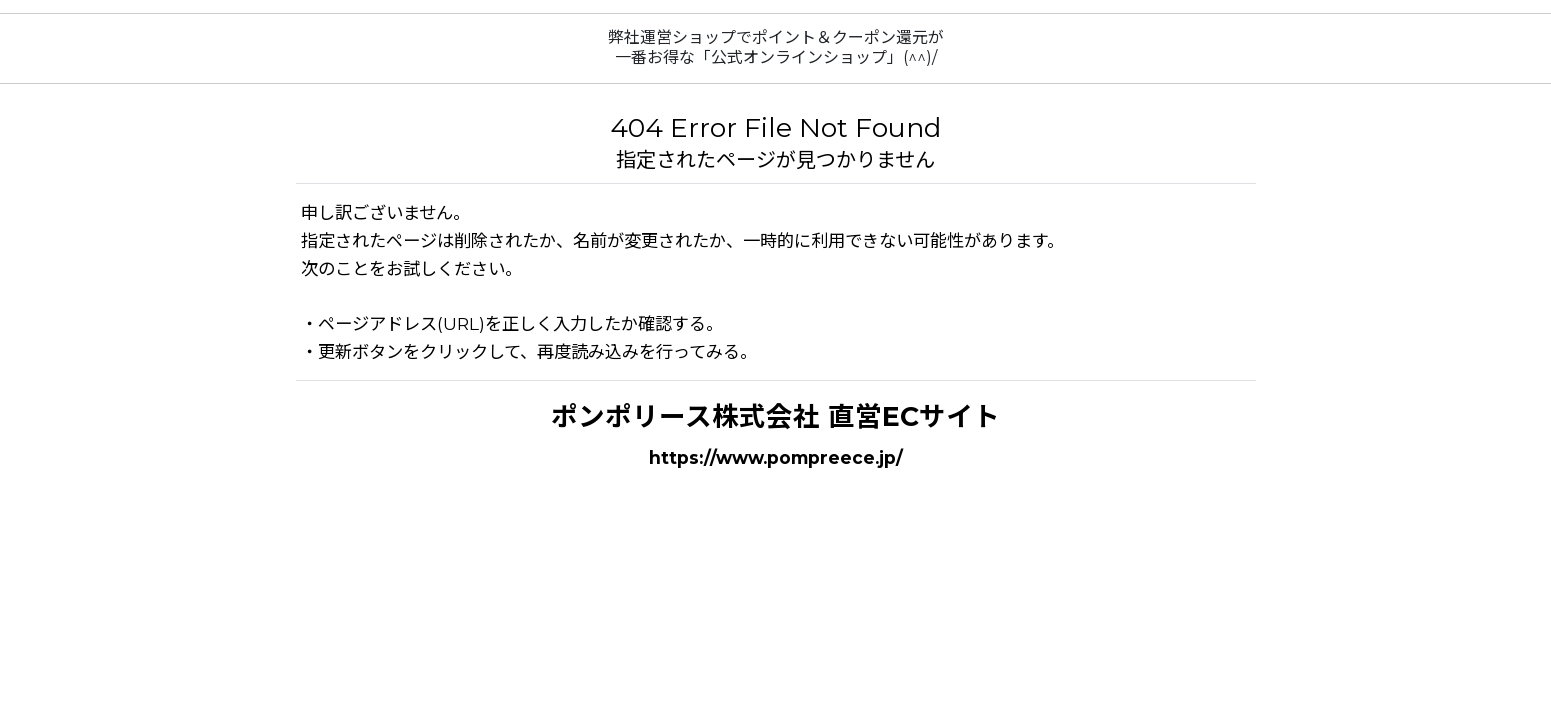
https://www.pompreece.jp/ (776, 457)
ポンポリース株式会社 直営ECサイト (775, 416)
